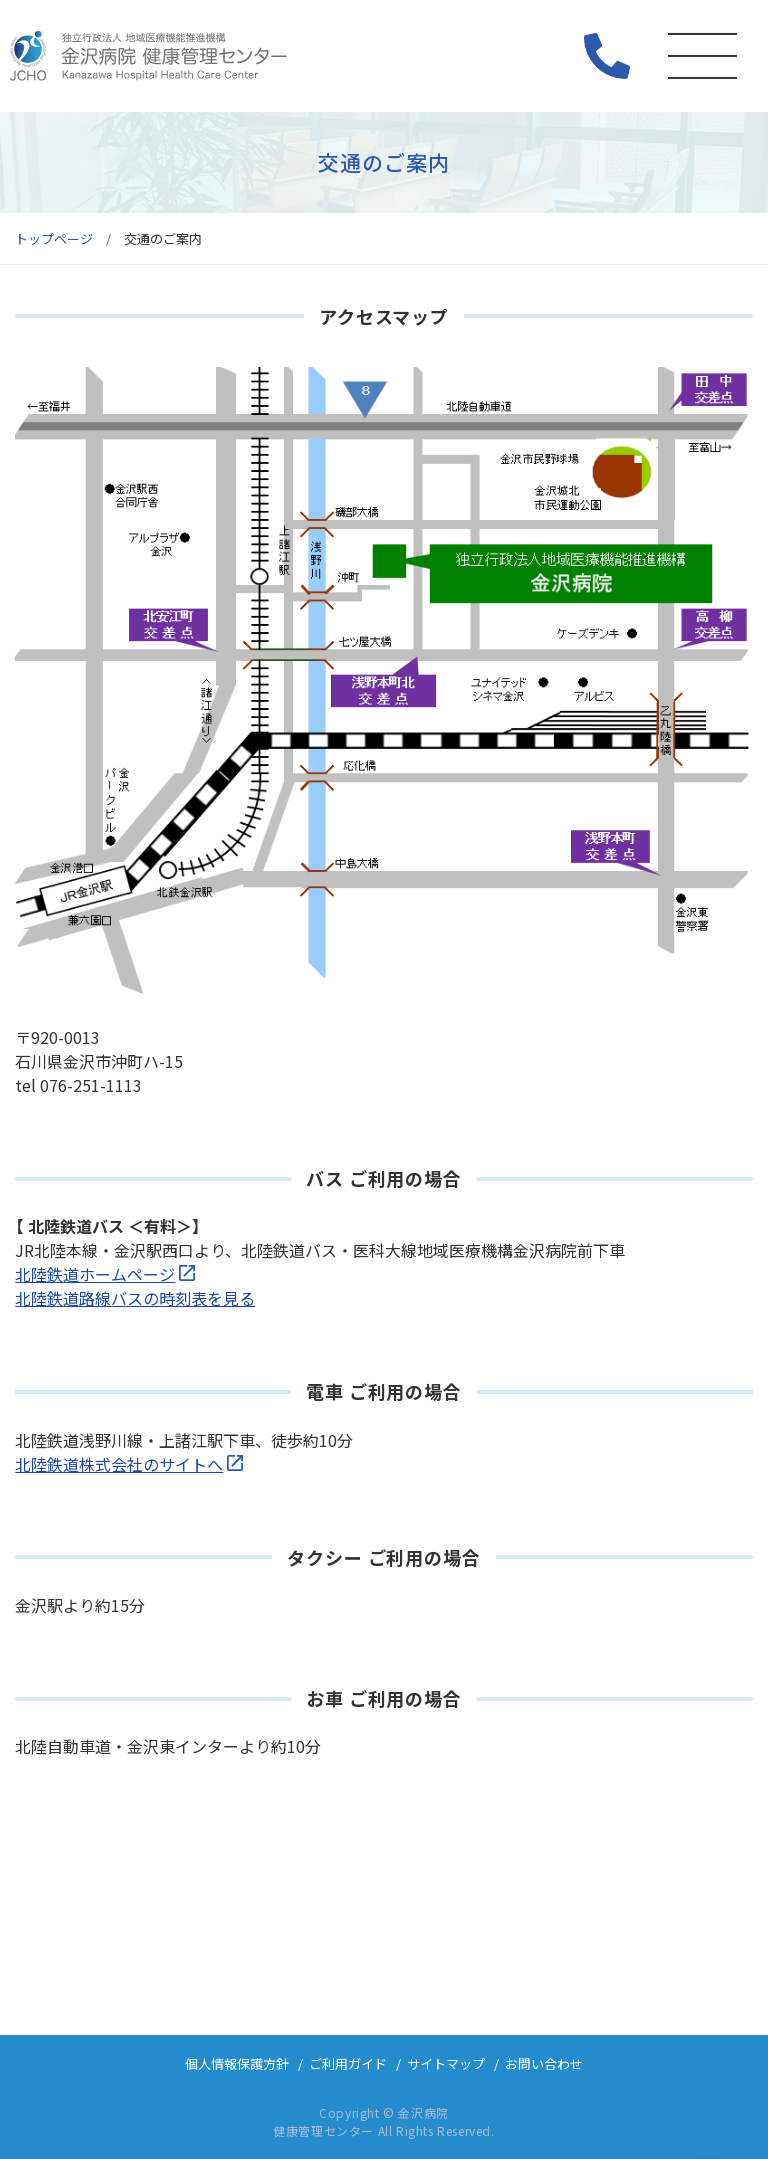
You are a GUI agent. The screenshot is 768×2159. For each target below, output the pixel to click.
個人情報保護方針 (237, 2063)
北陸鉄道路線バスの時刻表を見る (135, 1298)
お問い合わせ (544, 2063)
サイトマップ (446, 2063)
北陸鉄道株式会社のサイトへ (119, 1464)
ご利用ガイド (348, 2063)
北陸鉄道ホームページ (95, 1274)
